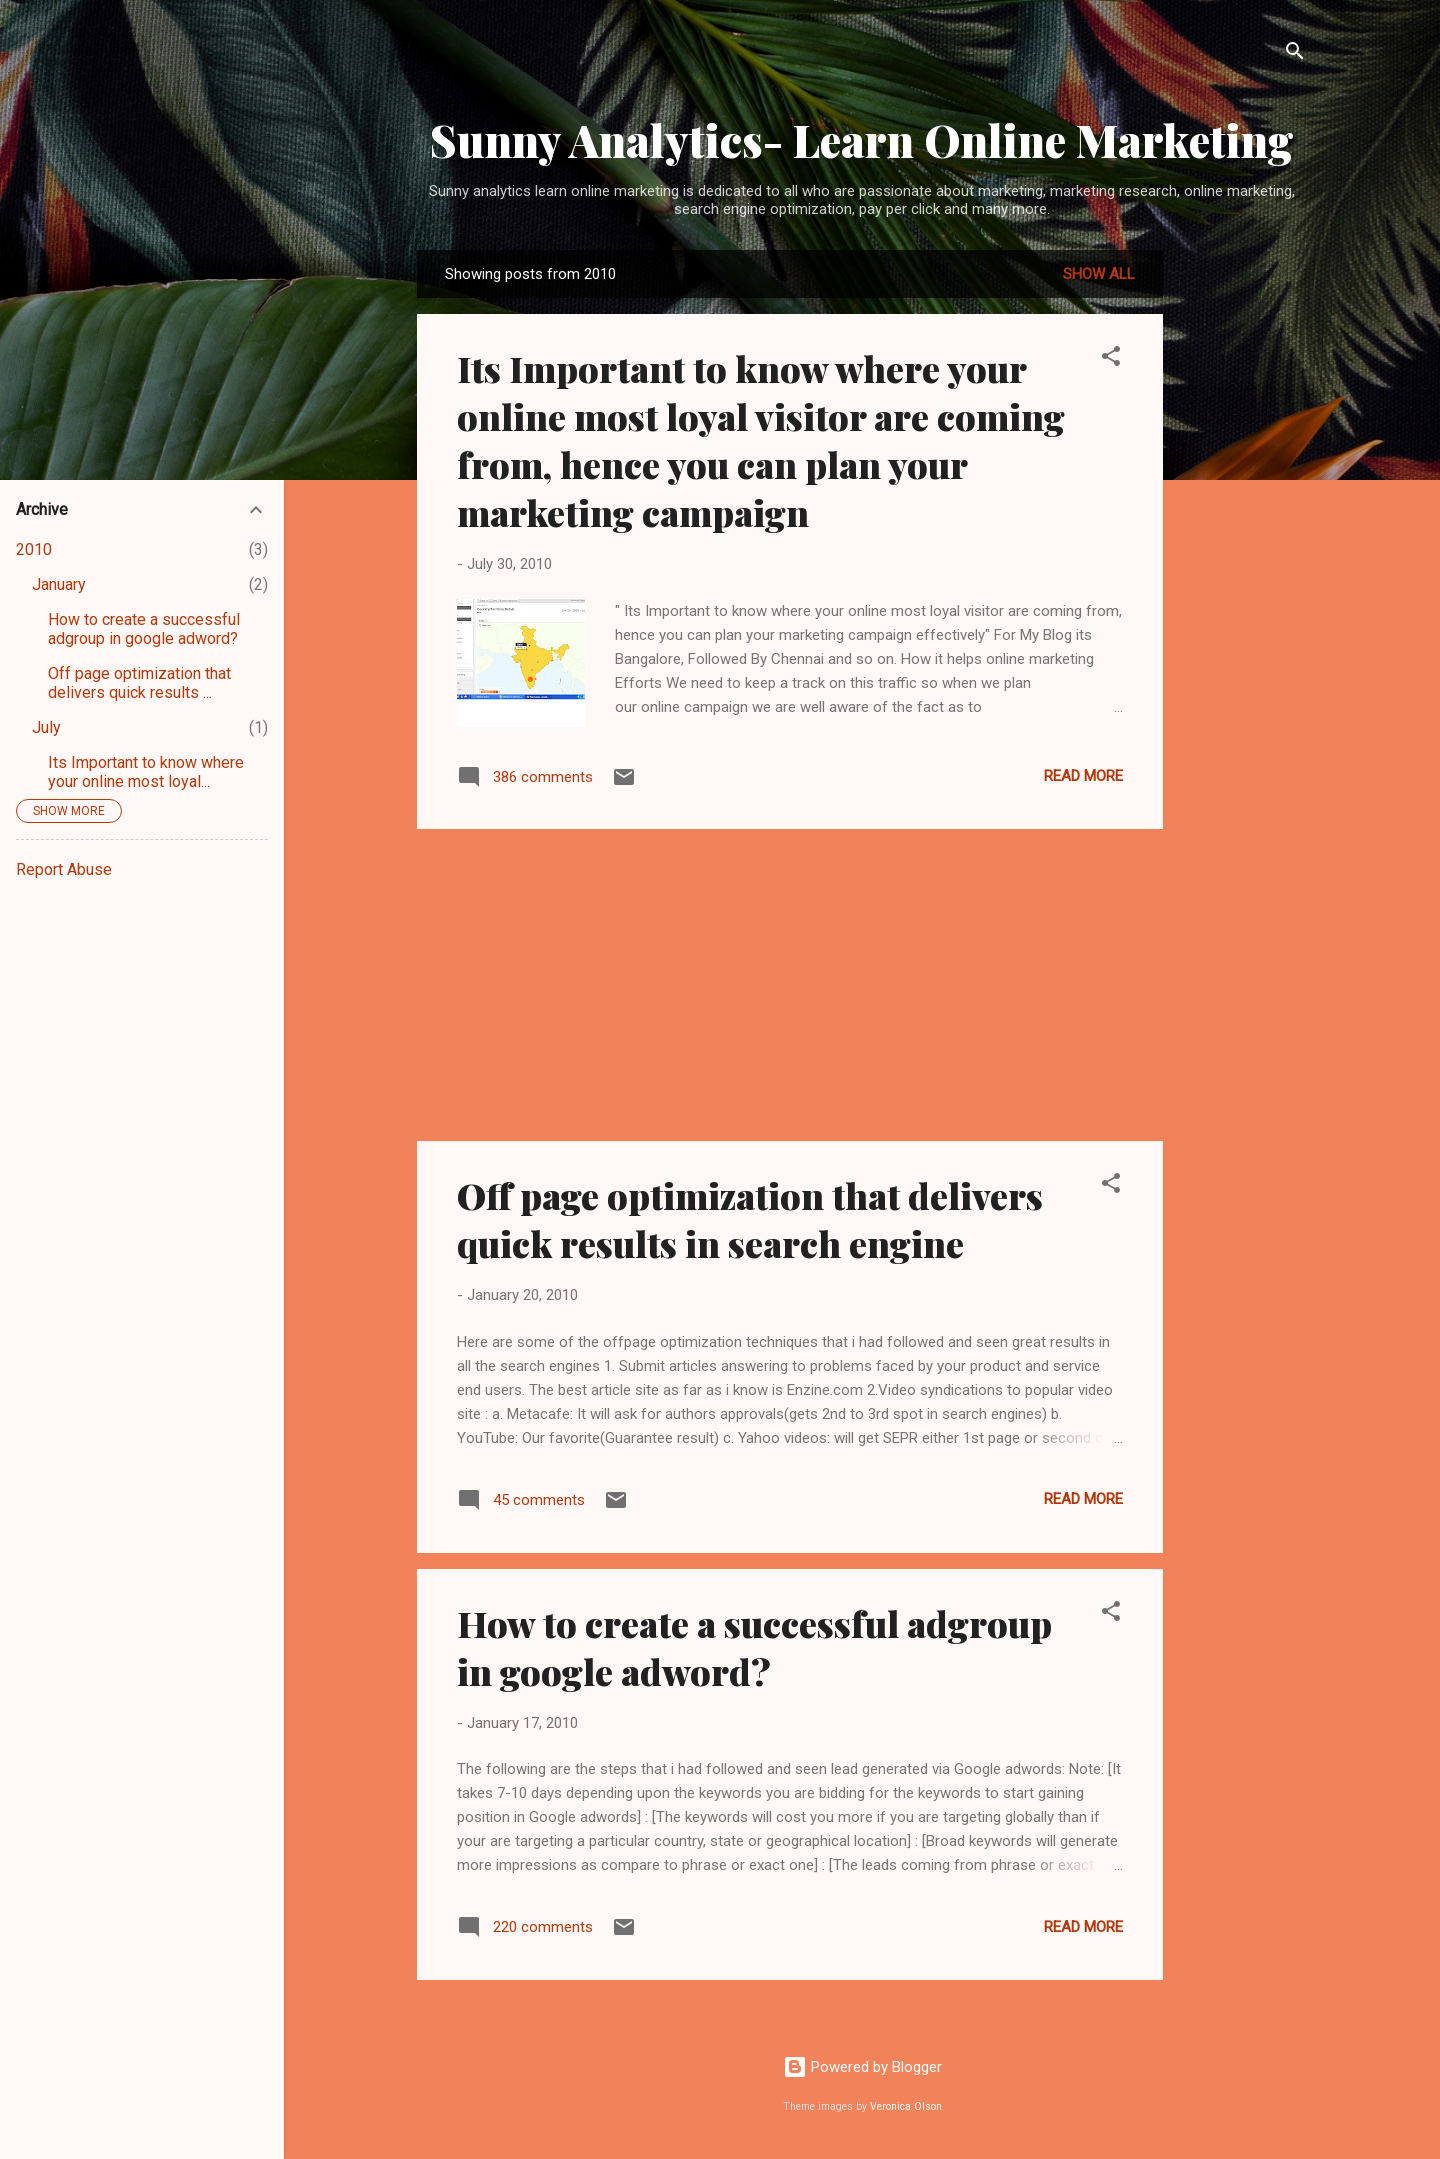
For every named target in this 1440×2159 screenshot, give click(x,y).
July (46, 727)
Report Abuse (64, 869)
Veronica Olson (906, 2106)
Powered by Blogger (862, 2067)
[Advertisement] (1243, 550)
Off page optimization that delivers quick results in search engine (750, 1219)
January (59, 584)
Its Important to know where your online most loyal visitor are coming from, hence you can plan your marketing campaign (761, 440)
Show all (1099, 274)
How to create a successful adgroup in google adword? (754, 1647)
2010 (34, 549)
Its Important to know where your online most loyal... (146, 772)
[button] (1111, 359)
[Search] (1295, 54)
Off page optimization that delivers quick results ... (139, 683)
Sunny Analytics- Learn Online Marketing (862, 139)
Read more (1083, 776)
